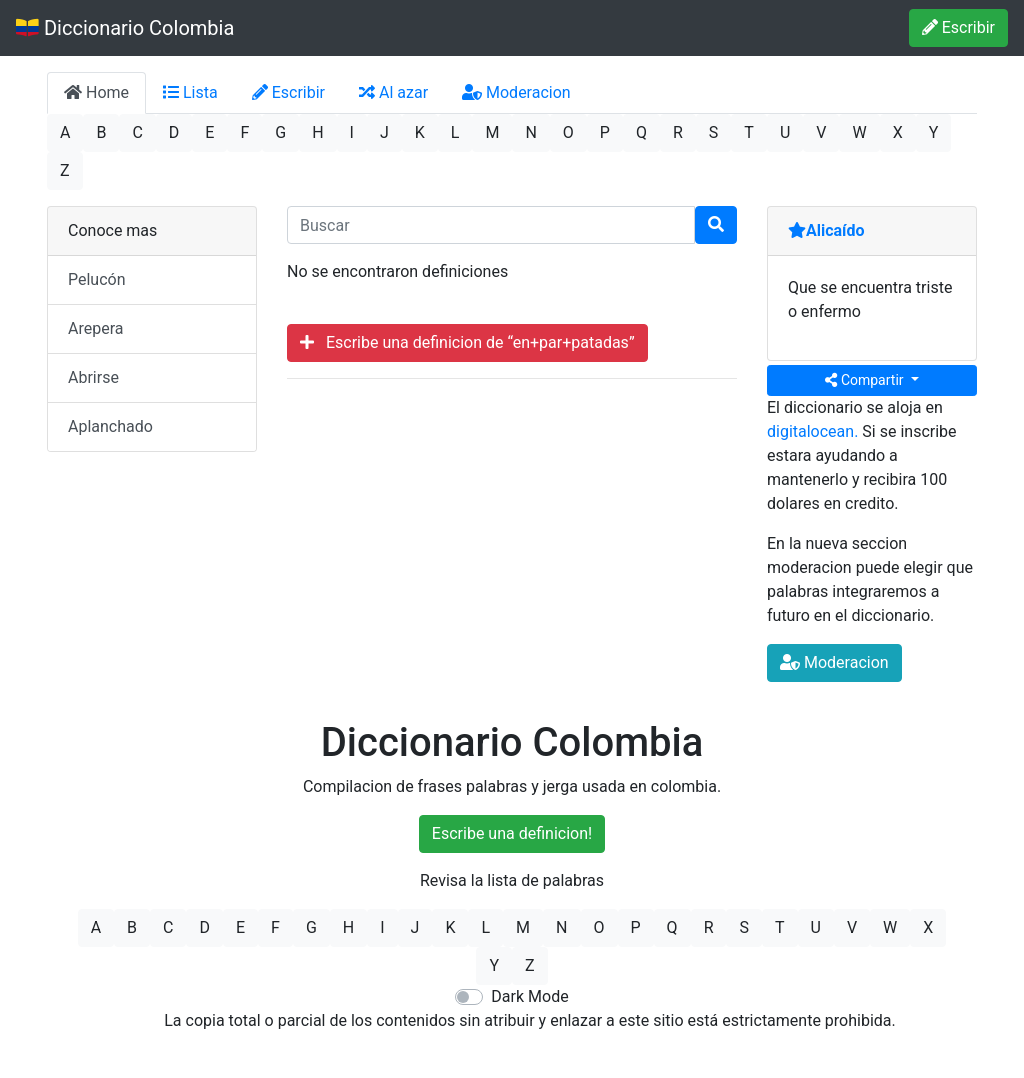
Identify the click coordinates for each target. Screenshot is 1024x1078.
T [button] (749, 132)
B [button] (101, 132)
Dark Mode (529, 996)
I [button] (352, 132)
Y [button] (934, 132)
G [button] (280, 132)
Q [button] (641, 132)
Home (96, 92)
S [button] (714, 132)
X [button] (898, 132)
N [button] (530, 132)
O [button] (568, 132)
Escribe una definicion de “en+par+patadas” (467, 342)
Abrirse (93, 377)
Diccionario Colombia (125, 28)
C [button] (137, 132)
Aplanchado (110, 426)
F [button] (244, 132)
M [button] (492, 132)
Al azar (393, 92)
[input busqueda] (491, 225)
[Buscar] (716, 225)
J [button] (384, 132)
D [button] (174, 132)
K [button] (420, 132)
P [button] (605, 132)
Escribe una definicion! (512, 833)
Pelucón (97, 279)
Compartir (866, 380)
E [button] (209, 132)
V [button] (821, 132)
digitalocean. (812, 431)
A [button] (65, 132)
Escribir (958, 27)
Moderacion (516, 92)
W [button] (859, 132)
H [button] (317, 132)
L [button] (455, 132)
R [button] (678, 132)
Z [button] (65, 170)
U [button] (785, 132)
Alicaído (826, 230)
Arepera (95, 328)
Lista (190, 92)
